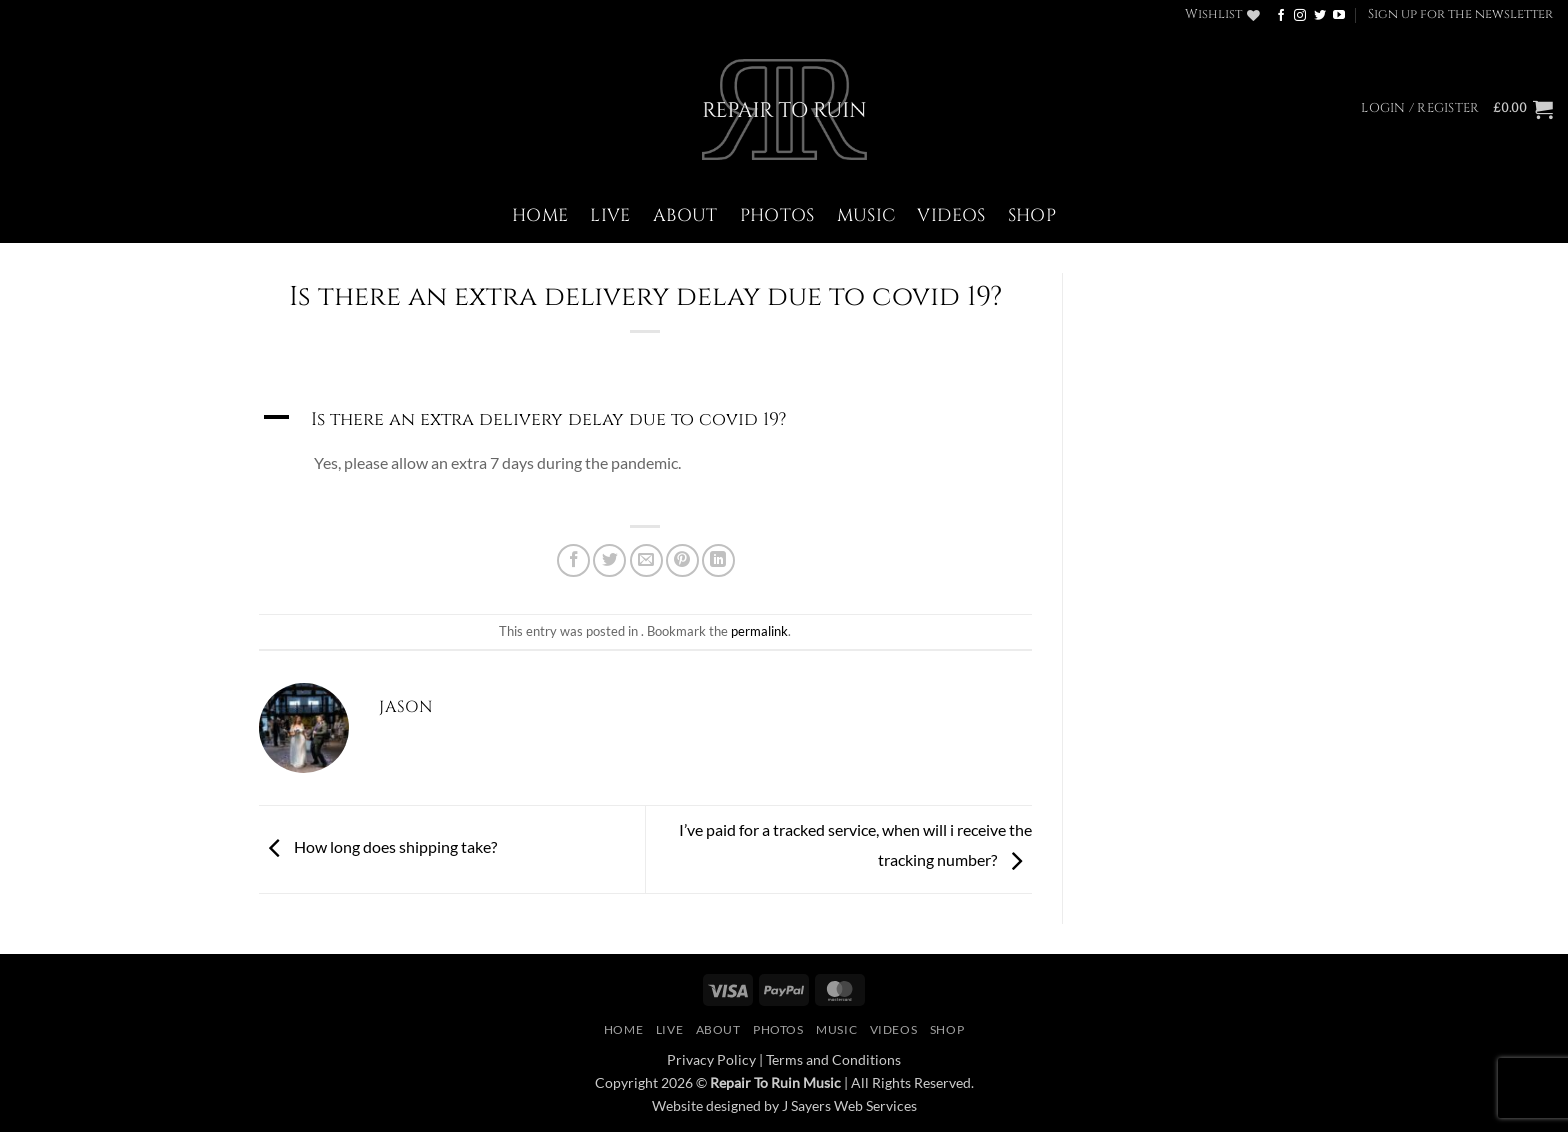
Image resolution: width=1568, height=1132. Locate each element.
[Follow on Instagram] (1300, 16)
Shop (1032, 216)
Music (866, 216)
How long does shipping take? (378, 847)
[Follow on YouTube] (1339, 16)
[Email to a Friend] (646, 560)
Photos (777, 216)
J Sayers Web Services (849, 1105)
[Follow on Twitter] (1320, 16)
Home (540, 216)
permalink (759, 631)
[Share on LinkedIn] (718, 560)
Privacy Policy (711, 1059)
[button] (1460, 15)
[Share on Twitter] (609, 560)
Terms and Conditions (833, 1059)
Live (610, 216)
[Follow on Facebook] (1281, 16)
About (685, 216)
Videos (951, 216)
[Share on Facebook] (573, 560)
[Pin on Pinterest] (682, 560)
